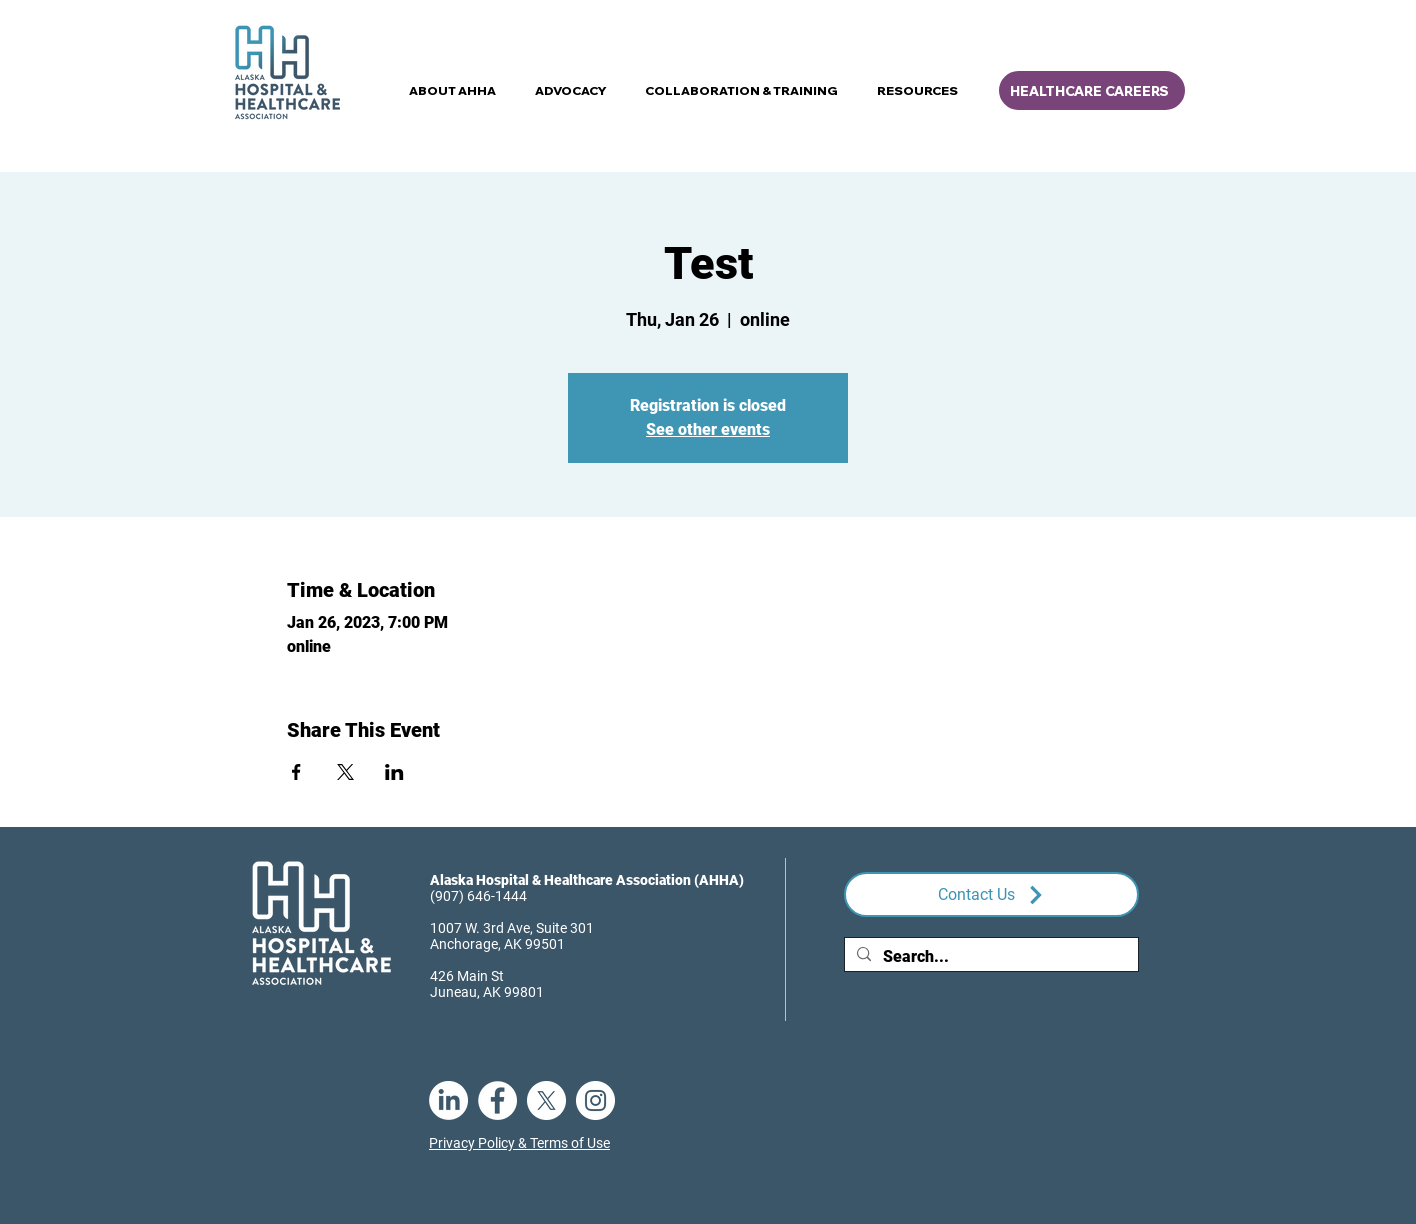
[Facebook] (497, 1100)
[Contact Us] (991, 894)
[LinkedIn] (448, 1100)
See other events (708, 429)
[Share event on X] (345, 772)
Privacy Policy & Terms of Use (519, 1143)
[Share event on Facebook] (296, 772)
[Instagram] (595, 1100)
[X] (546, 1100)
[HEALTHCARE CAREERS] (1092, 90)
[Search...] (989, 957)
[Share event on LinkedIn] (394, 772)
